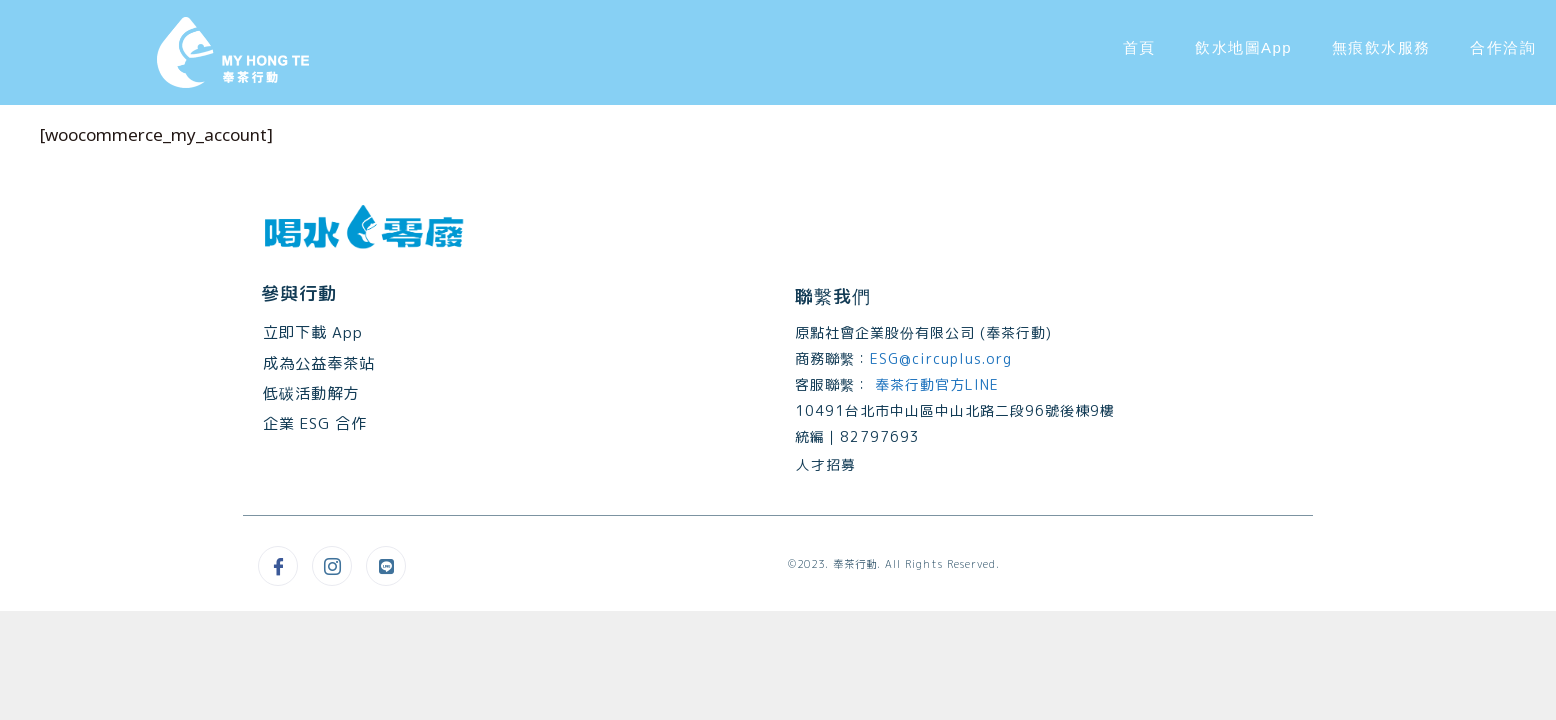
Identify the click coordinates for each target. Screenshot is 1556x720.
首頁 (1139, 47)
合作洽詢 (1503, 47)
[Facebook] (278, 566)
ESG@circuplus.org (941, 358)
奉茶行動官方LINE (934, 384)
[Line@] (386, 566)
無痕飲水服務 (1381, 47)
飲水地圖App (1243, 47)
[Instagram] (332, 566)
